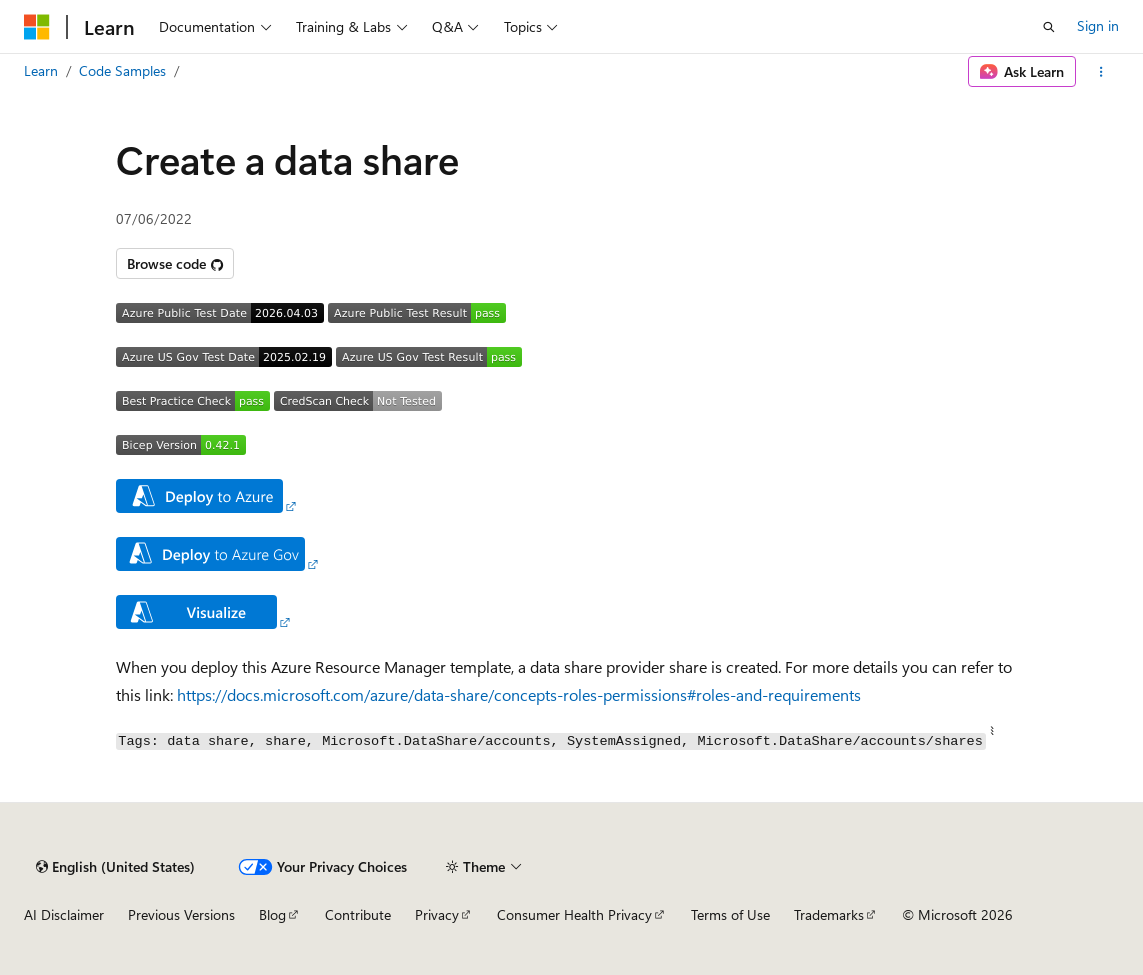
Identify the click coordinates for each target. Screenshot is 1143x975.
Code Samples (122, 70)
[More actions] (1101, 72)
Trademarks (829, 914)
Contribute (358, 914)
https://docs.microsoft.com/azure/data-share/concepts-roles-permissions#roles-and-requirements (519, 694)
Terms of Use (730, 914)
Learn (41, 70)
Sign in (1098, 25)
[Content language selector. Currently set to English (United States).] (115, 867)
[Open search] (1049, 27)
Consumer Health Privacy (574, 914)
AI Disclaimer (64, 914)
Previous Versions (181, 914)
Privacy (437, 914)
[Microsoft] (37, 27)
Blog (272, 914)
